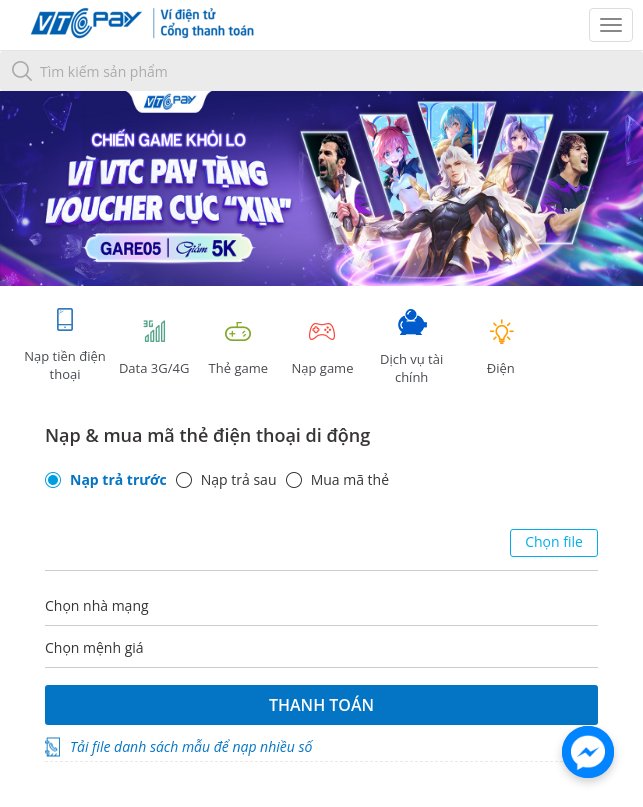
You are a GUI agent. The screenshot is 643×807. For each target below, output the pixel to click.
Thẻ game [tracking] (238, 347)
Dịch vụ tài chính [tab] (412, 347)
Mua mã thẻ (350, 480)
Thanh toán (321, 705)
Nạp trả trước (118, 480)
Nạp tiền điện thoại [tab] (64, 344)
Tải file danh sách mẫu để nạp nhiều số (191, 746)
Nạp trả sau (239, 480)
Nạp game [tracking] (322, 347)
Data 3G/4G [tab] (154, 347)
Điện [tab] (501, 347)
